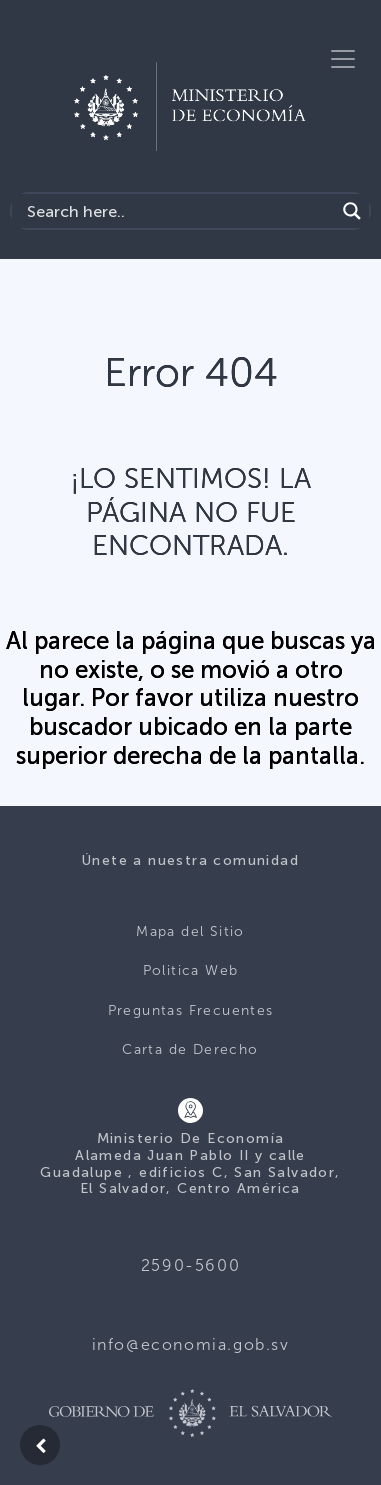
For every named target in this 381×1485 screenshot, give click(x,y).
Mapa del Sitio (190, 931)
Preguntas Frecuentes (191, 1010)
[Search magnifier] (352, 211)
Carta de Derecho (190, 1049)
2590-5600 (190, 1265)
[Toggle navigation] (343, 59)
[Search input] (178, 211)
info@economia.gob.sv (191, 1344)
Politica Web (191, 970)
